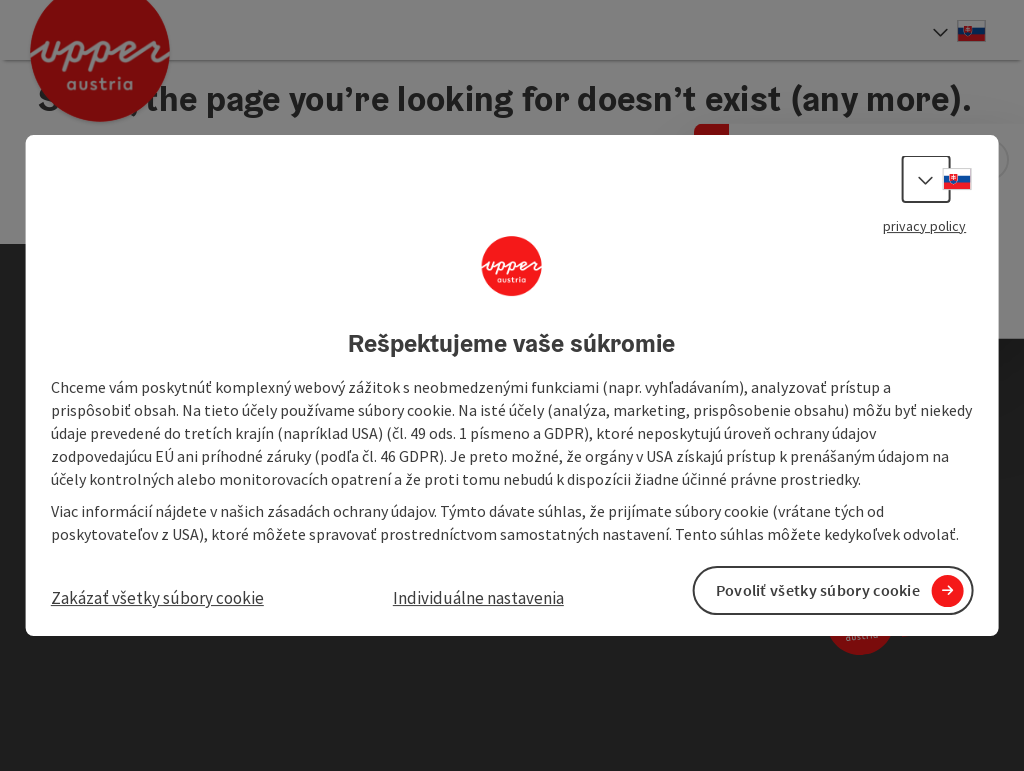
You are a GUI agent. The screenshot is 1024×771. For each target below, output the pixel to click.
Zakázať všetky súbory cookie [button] (157, 598)
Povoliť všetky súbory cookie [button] (818, 590)
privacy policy (924, 226)
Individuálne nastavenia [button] (478, 598)
